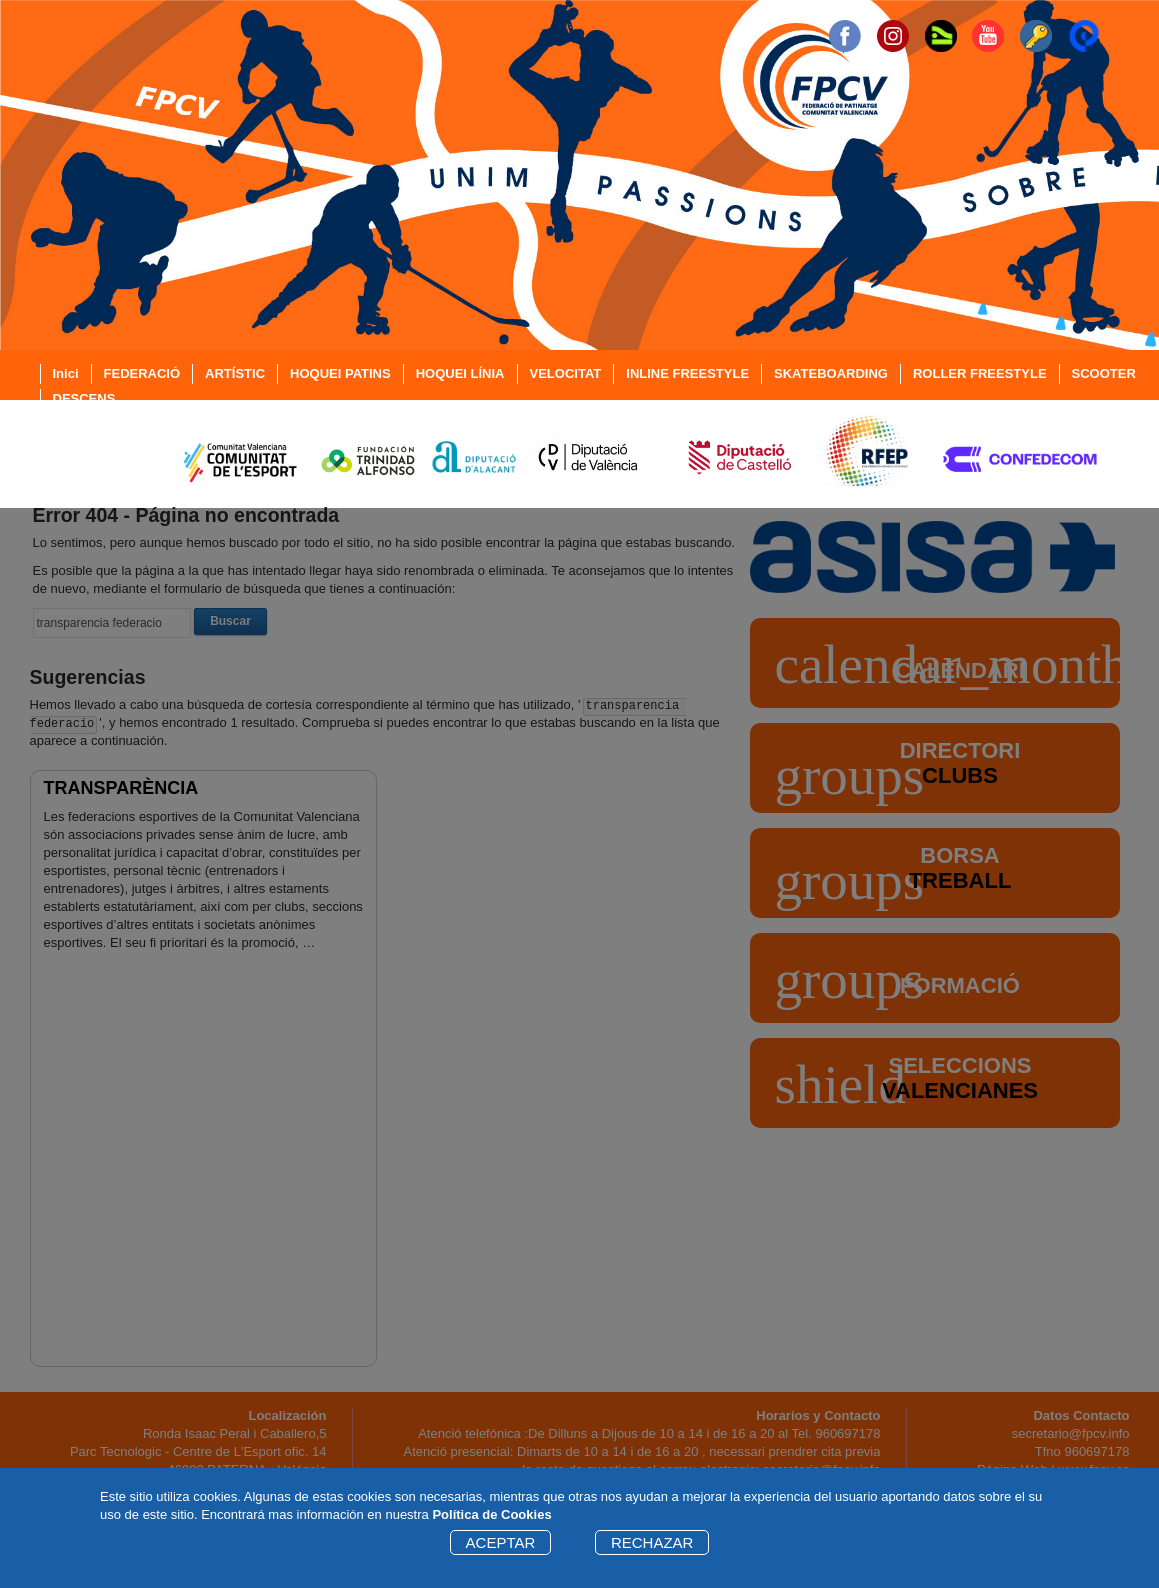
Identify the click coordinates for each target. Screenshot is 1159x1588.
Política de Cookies (491, 1514)
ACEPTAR (501, 1542)
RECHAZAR (652, 1542)
